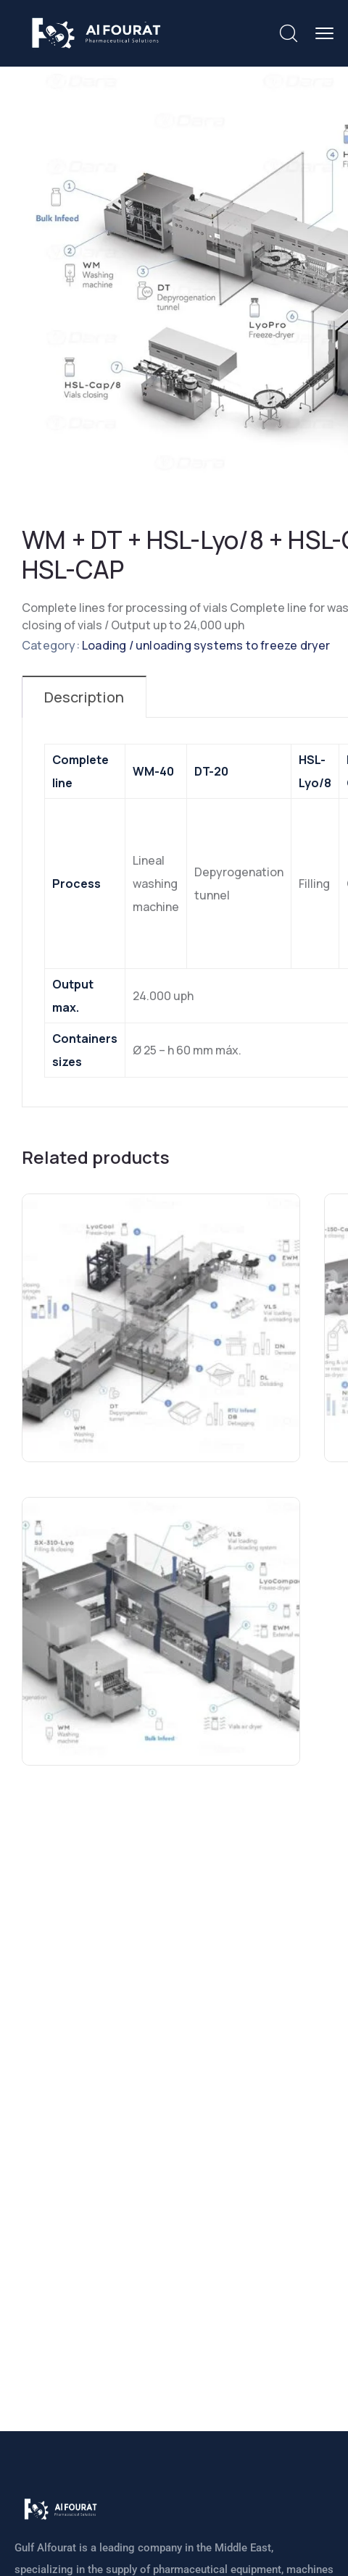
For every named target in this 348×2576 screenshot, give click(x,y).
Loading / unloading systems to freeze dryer (206, 645)
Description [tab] (84, 697)
